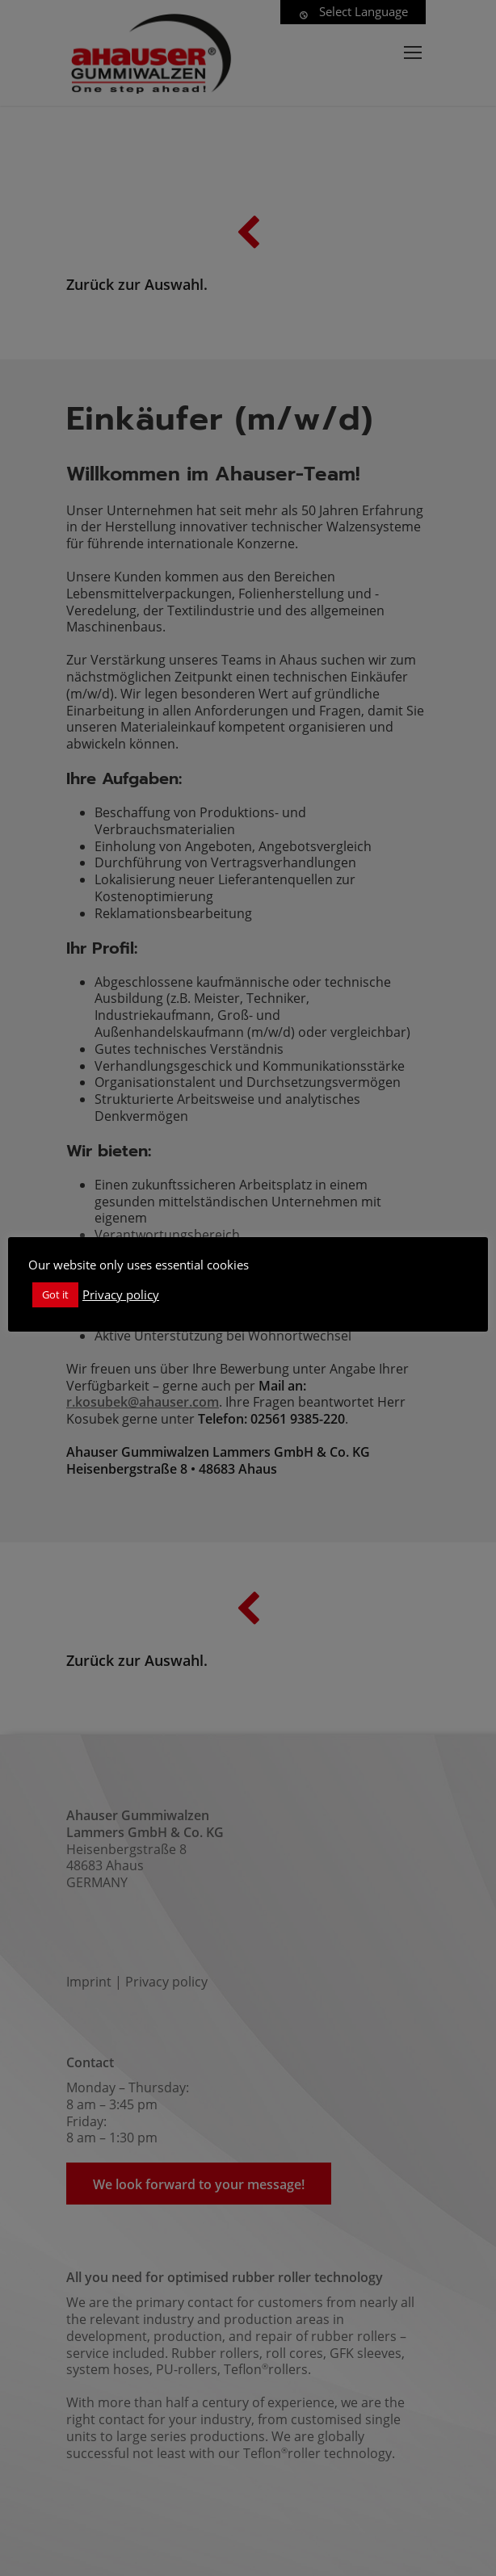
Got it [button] (55, 1294)
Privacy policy (120, 1294)
